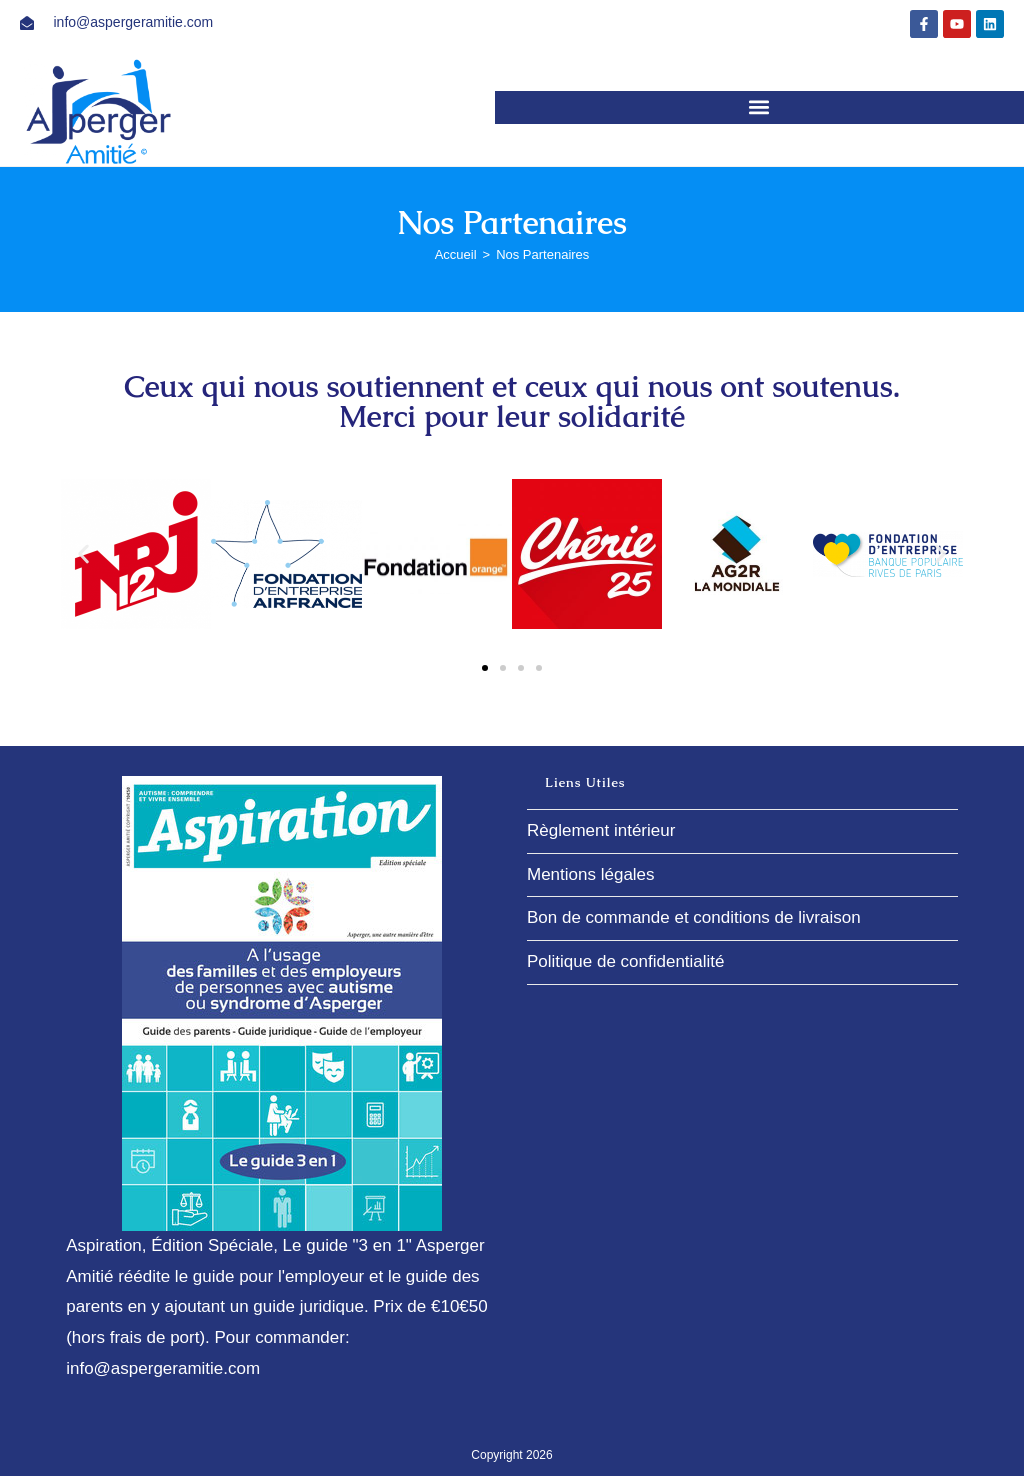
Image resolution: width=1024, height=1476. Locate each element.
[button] (759, 107)
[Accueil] (456, 254)
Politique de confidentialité (626, 961)
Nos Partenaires (542, 254)
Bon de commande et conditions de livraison (694, 917)
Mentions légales (591, 874)
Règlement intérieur (601, 830)
